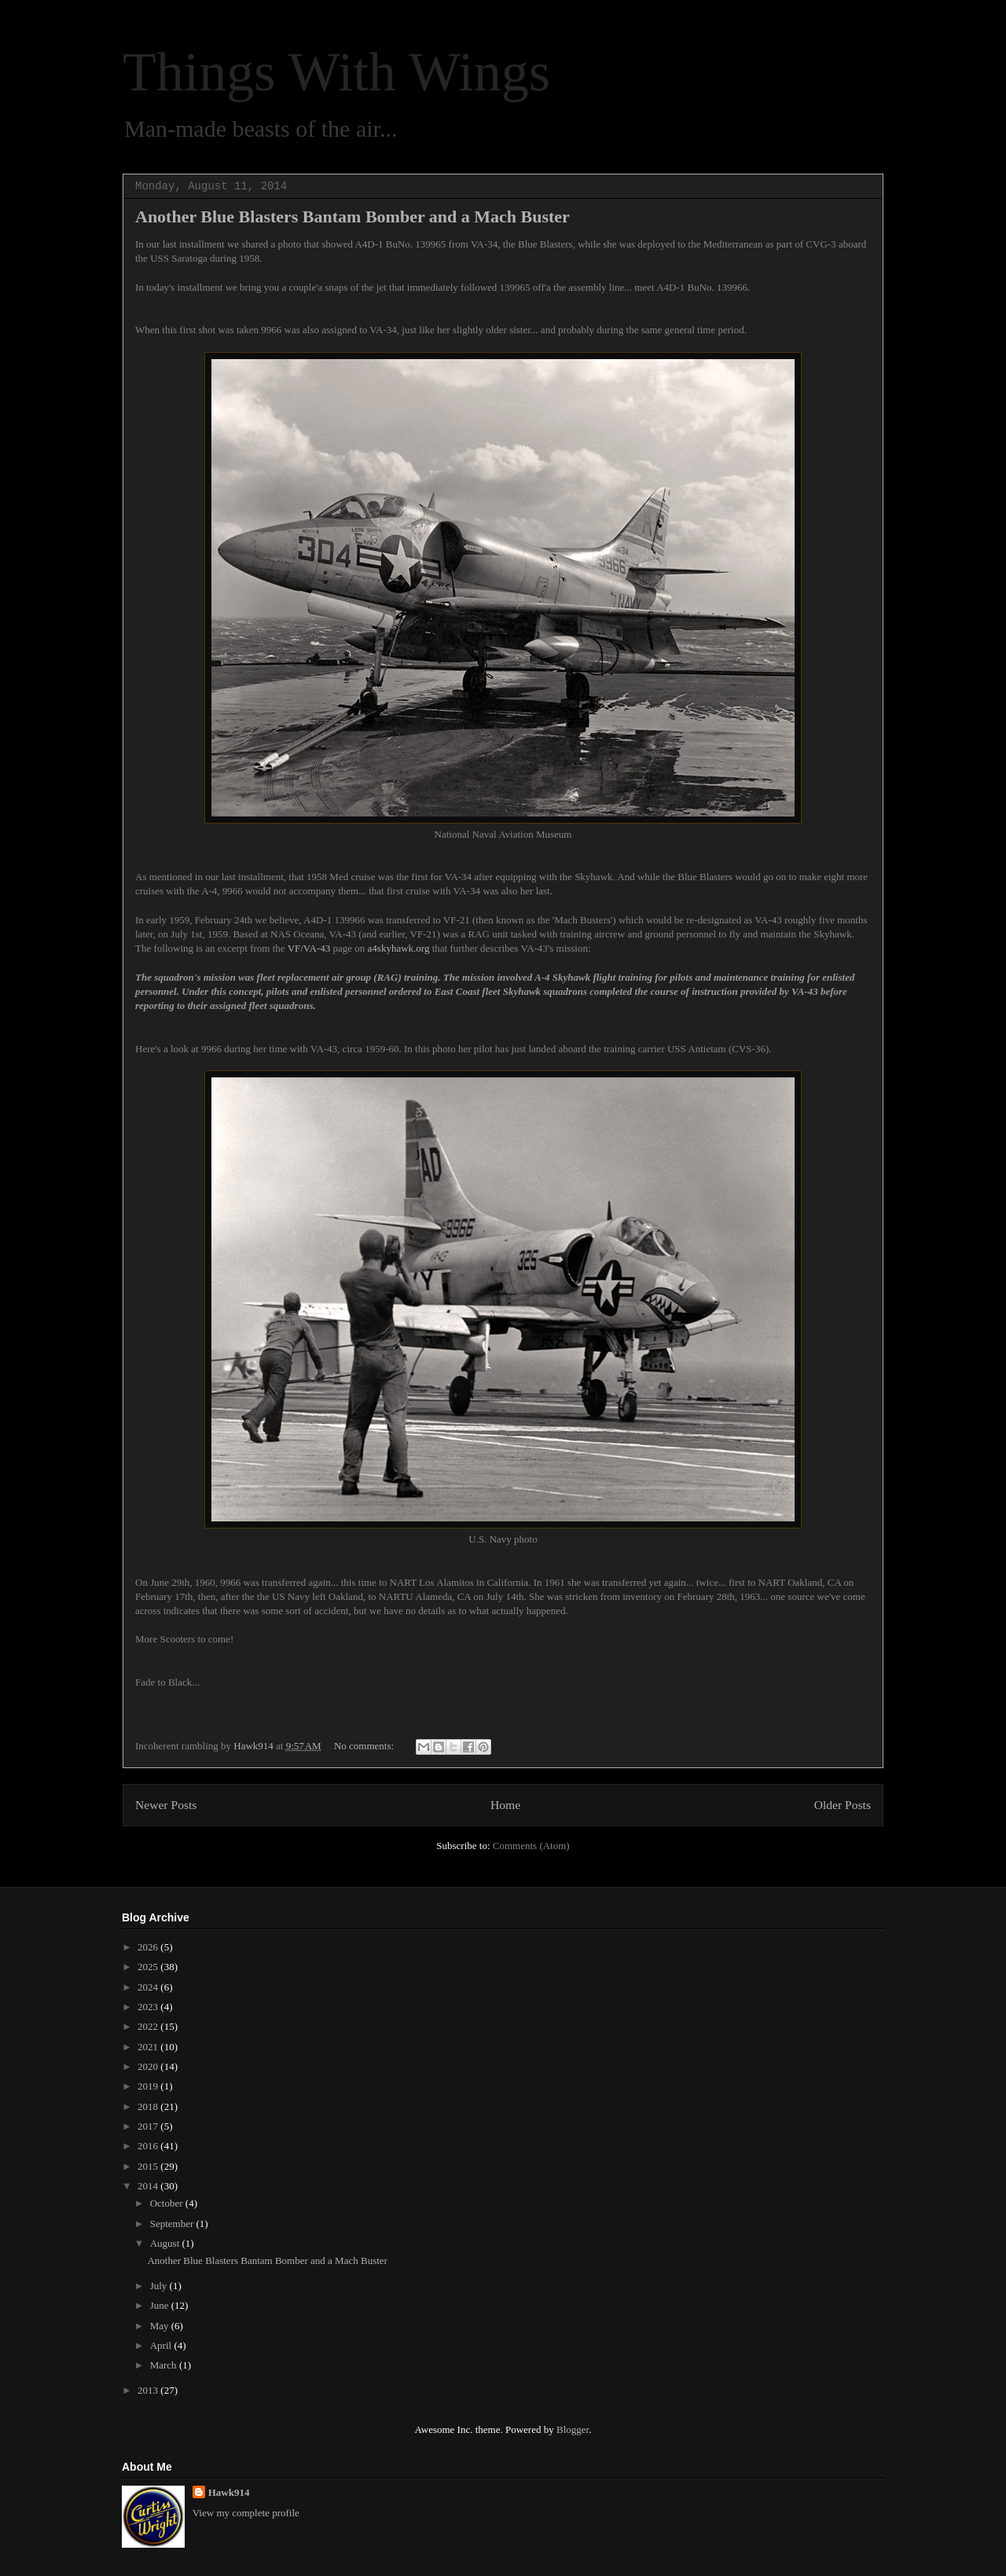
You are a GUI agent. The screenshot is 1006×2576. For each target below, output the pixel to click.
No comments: (365, 1746)
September (173, 2223)
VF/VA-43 (309, 948)
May (160, 2326)
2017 (149, 2126)
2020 (149, 2066)
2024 (149, 1987)
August (166, 2243)
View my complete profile (246, 2513)
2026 (149, 1947)
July (160, 2286)
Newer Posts (165, 1804)
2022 (149, 2026)
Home (505, 1804)
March (164, 2365)
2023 (149, 2007)
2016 (149, 2146)
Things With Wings (336, 72)
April (162, 2345)
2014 (149, 2186)
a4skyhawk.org (399, 948)
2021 (149, 2047)
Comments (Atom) (531, 1845)
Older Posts (842, 1804)
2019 (149, 2086)
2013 (149, 2390)
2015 (149, 2166)
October (167, 2203)
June (160, 2305)
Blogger (572, 2429)
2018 (149, 2106)
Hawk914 (229, 2492)
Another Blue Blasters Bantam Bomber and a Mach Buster (352, 216)
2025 (149, 1966)
